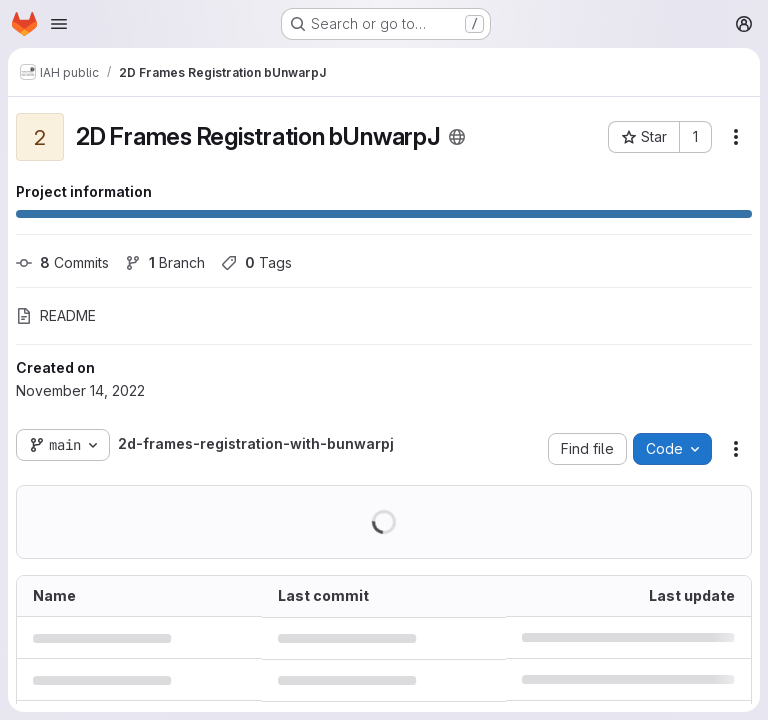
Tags (256, 262)
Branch (165, 262)
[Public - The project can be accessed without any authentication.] (457, 137)
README (56, 315)
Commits (62, 262)
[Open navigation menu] (59, 24)
